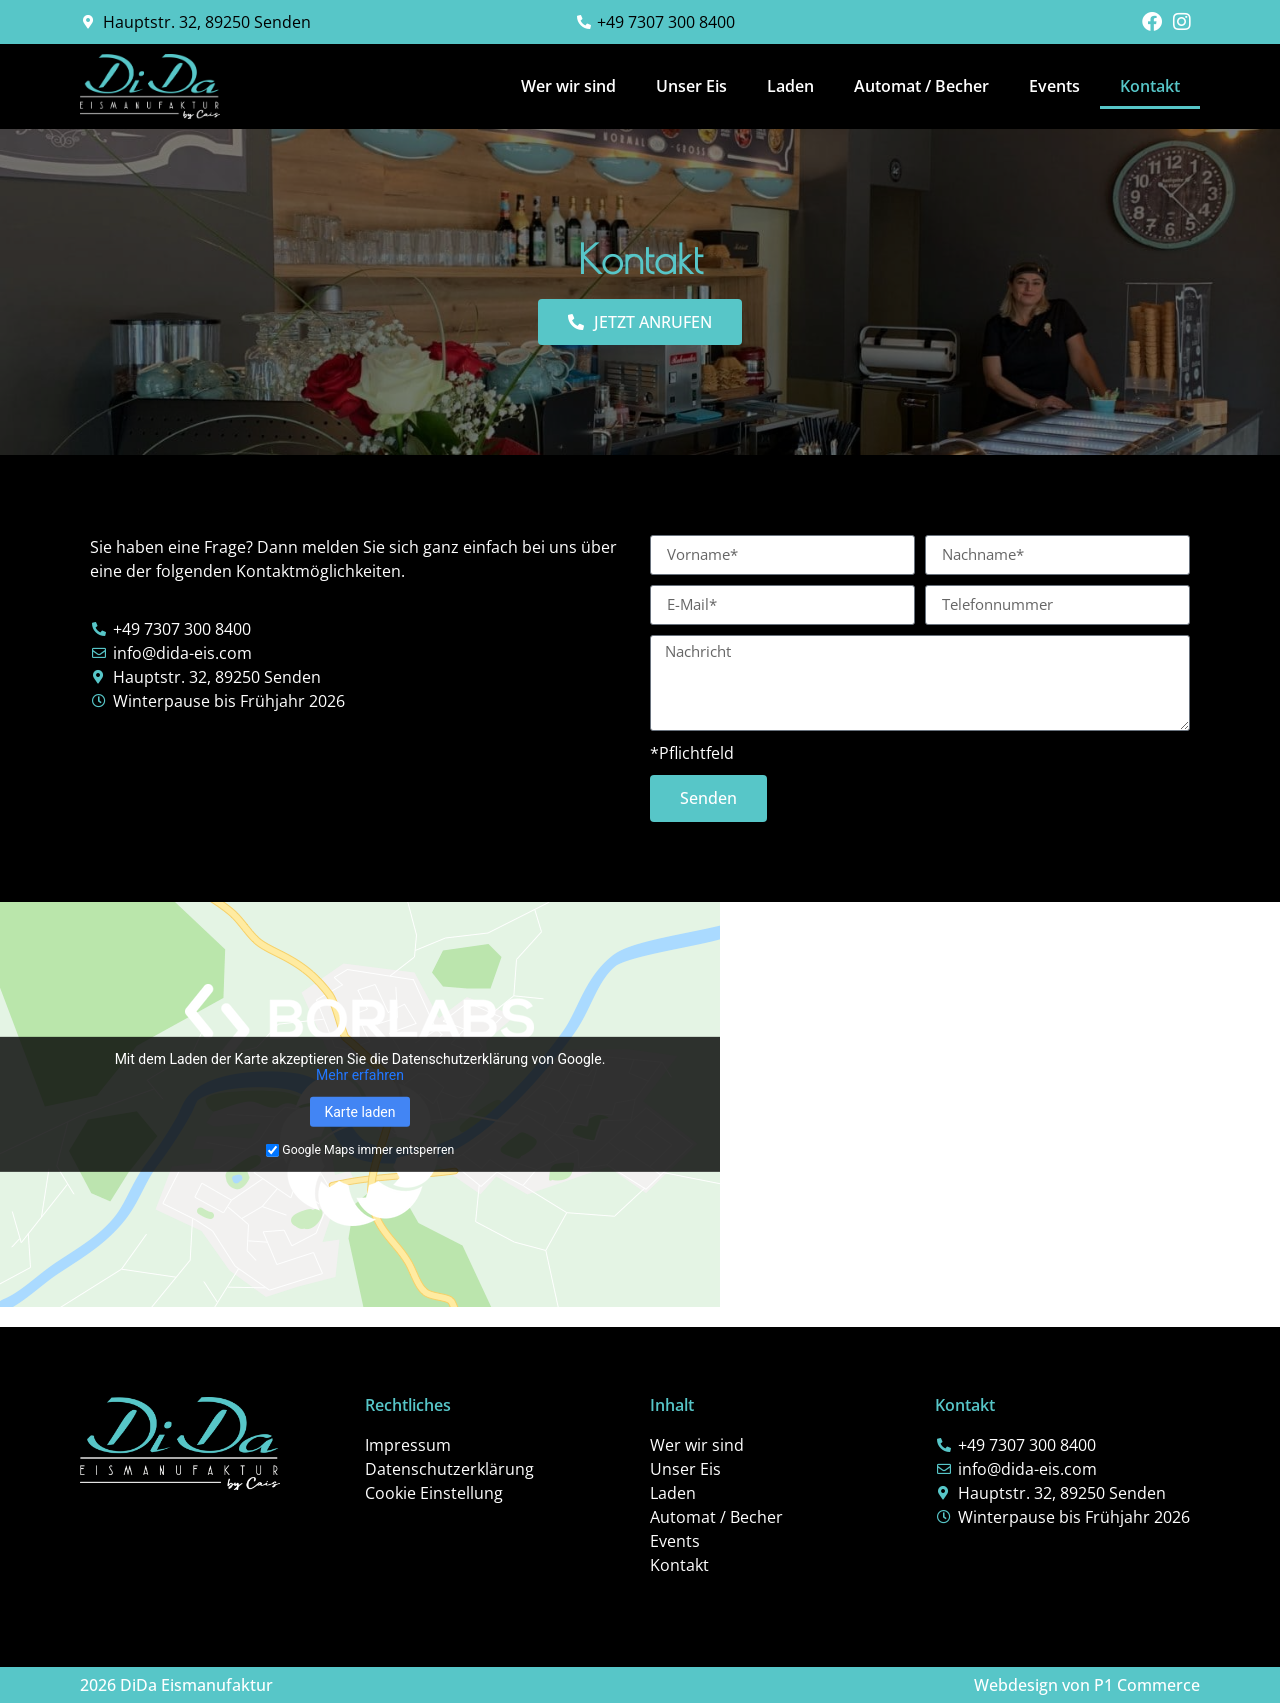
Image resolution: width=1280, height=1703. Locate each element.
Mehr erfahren (360, 1075)
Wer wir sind (568, 86)
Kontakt (1150, 86)
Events (1054, 86)
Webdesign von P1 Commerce (1087, 1685)
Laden (790, 86)
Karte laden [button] (359, 1112)
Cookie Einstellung (434, 1493)
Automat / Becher (921, 86)
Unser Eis (691, 86)
